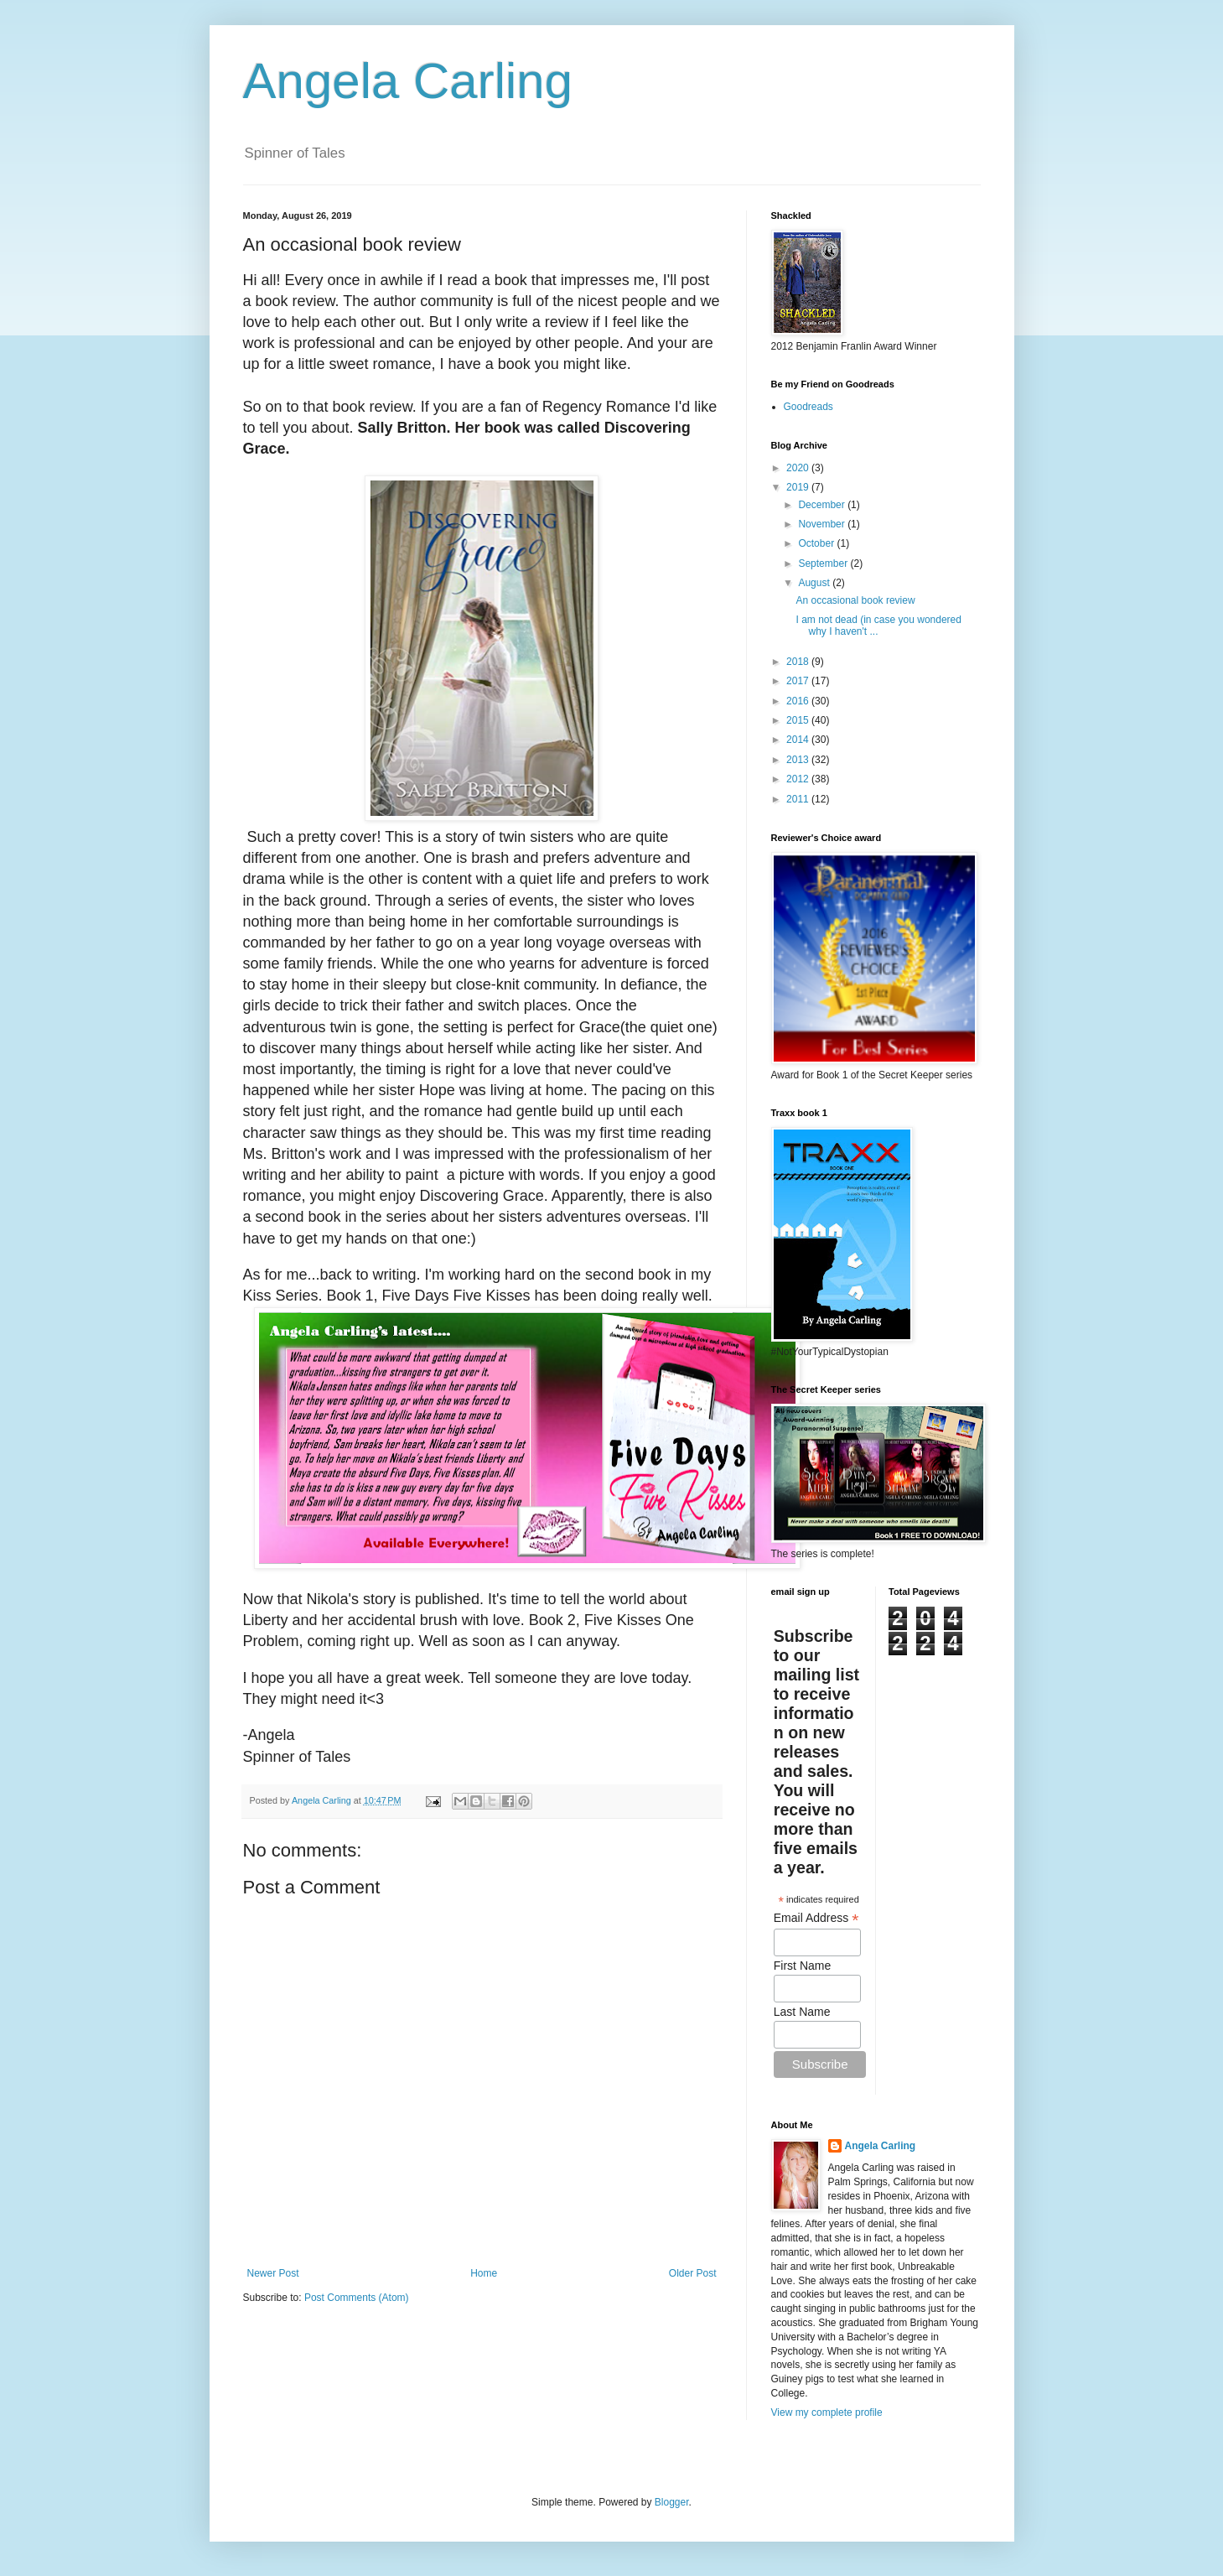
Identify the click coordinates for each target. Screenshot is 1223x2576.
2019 (798, 487)
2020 (798, 468)
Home (483, 2273)
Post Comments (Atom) (356, 2297)
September (824, 563)
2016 (798, 701)
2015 (798, 720)
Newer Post (273, 2273)
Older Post (693, 2273)
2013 (798, 760)
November (822, 524)
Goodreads (808, 407)
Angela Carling (408, 81)
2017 (798, 681)
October (817, 543)
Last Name (802, 2011)
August (815, 583)
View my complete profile (827, 2412)
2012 (798, 779)
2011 (798, 799)
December (822, 505)
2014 (798, 739)
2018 (798, 661)
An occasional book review (855, 600)
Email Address (816, 1918)
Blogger (672, 2502)
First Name (802, 1965)
